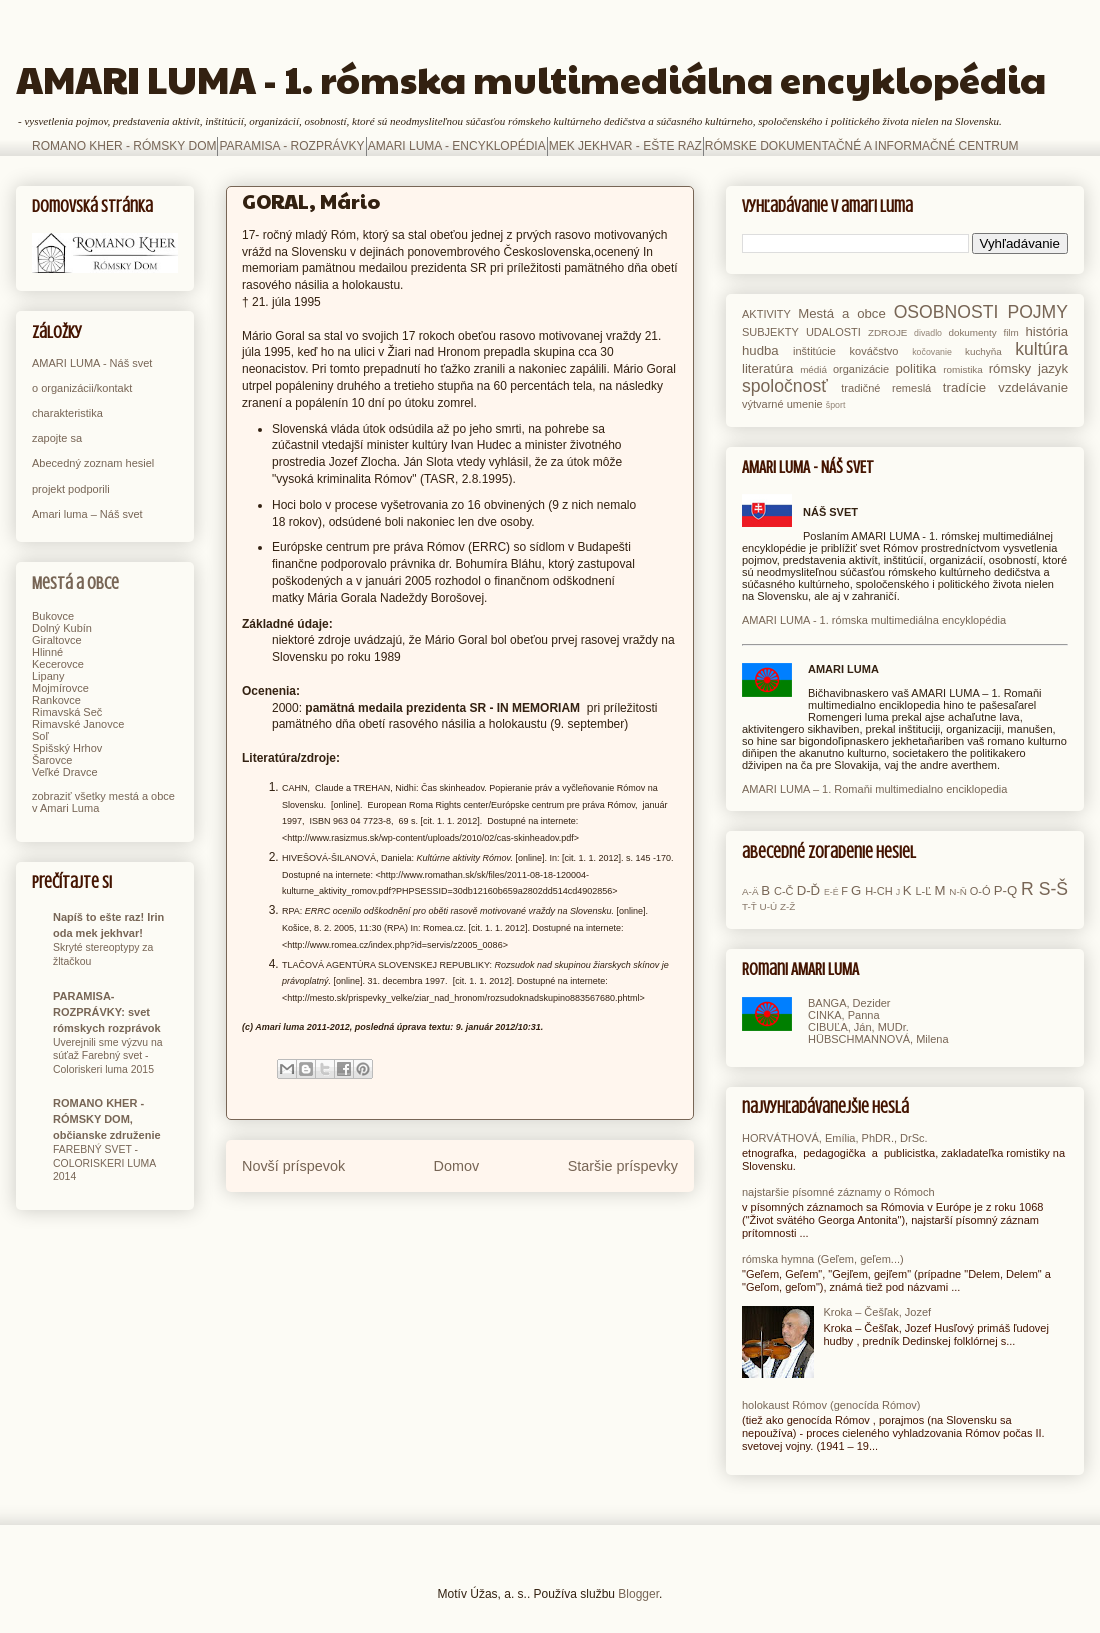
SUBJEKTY (770, 332)
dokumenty (972, 332)
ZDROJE (888, 332)
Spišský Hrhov (67, 748)
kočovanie (932, 352)
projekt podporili (71, 489)
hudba (760, 350)
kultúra (1041, 349)
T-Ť (749, 906)
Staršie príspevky (623, 1166)
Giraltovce (57, 640)
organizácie (861, 369)
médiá (813, 369)
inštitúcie (814, 351)
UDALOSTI (833, 332)
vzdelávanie (1033, 387)
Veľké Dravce (65, 772)
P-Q (1005, 890)
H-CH (879, 891)
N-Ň (958, 891)
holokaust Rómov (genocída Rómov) (831, 1405)
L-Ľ (923, 891)
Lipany (48, 676)
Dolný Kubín (62, 628)
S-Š (1053, 889)
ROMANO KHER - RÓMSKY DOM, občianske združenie (107, 1119)
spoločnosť (785, 386)
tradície (964, 387)
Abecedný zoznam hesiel (93, 463)
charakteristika (67, 413)
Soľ (40, 736)
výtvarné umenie (782, 404)
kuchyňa (983, 351)
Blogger (638, 1594)
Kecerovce (58, 664)
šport (836, 405)
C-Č (784, 891)
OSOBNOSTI (946, 312)
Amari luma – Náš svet (87, 514)
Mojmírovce (60, 688)
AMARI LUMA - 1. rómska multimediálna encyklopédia (531, 78)
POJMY (1037, 312)
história (1046, 331)
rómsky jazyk (1028, 368)
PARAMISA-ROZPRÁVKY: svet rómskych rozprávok (107, 1012)
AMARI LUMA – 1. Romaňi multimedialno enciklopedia (874, 789)
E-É (831, 892)
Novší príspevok (293, 1166)
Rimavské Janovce (78, 724)
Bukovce (53, 616)
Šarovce (52, 760)
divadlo (928, 333)
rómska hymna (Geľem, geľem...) (823, 1259)
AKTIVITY (766, 314)
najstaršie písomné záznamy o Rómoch (838, 1192)
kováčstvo (874, 351)
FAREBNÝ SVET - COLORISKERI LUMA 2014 (104, 1163)
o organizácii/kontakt (82, 388)
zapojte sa (57, 438)
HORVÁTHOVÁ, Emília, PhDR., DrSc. (835, 1138)
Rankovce (56, 700)
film (1010, 332)
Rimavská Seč (67, 712)
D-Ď (808, 890)
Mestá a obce (75, 583)
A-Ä (750, 891)
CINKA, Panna (844, 1015)
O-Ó (980, 891)
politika (915, 368)
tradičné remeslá (886, 388)
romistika (963, 369)
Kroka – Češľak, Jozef (877, 1312)
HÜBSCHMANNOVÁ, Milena (878, 1039)
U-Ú (769, 906)
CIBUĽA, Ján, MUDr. (858, 1027)
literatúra (767, 368)
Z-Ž (787, 906)
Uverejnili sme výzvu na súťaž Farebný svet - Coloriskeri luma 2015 (108, 1056)
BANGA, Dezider (849, 1003)
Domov (457, 1166)
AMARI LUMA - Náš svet (92, 363)
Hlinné (47, 652)
